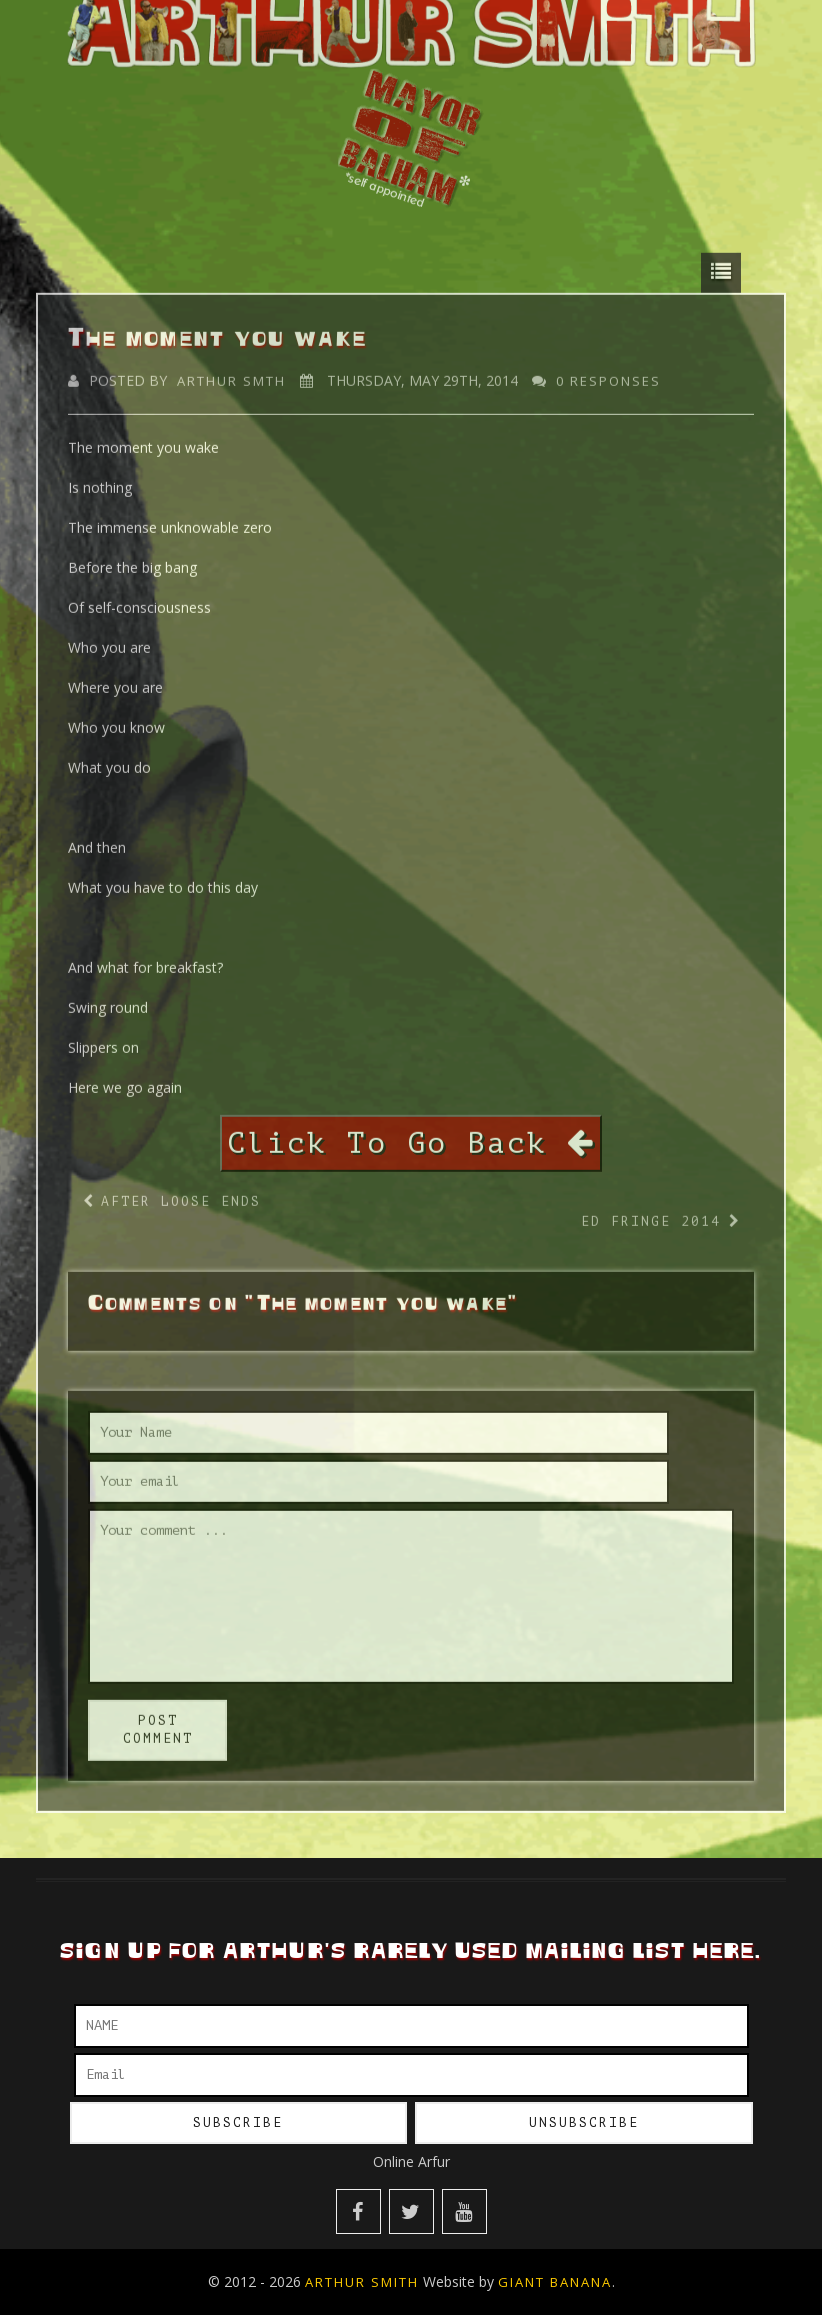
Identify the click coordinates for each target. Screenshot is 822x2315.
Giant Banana (555, 2282)
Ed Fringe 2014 (651, 1212)
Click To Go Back (411, 1134)
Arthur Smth (231, 372)
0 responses (608, 372)
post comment (158, 1721)
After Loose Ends (181, 1192)
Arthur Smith (362, 2282)
